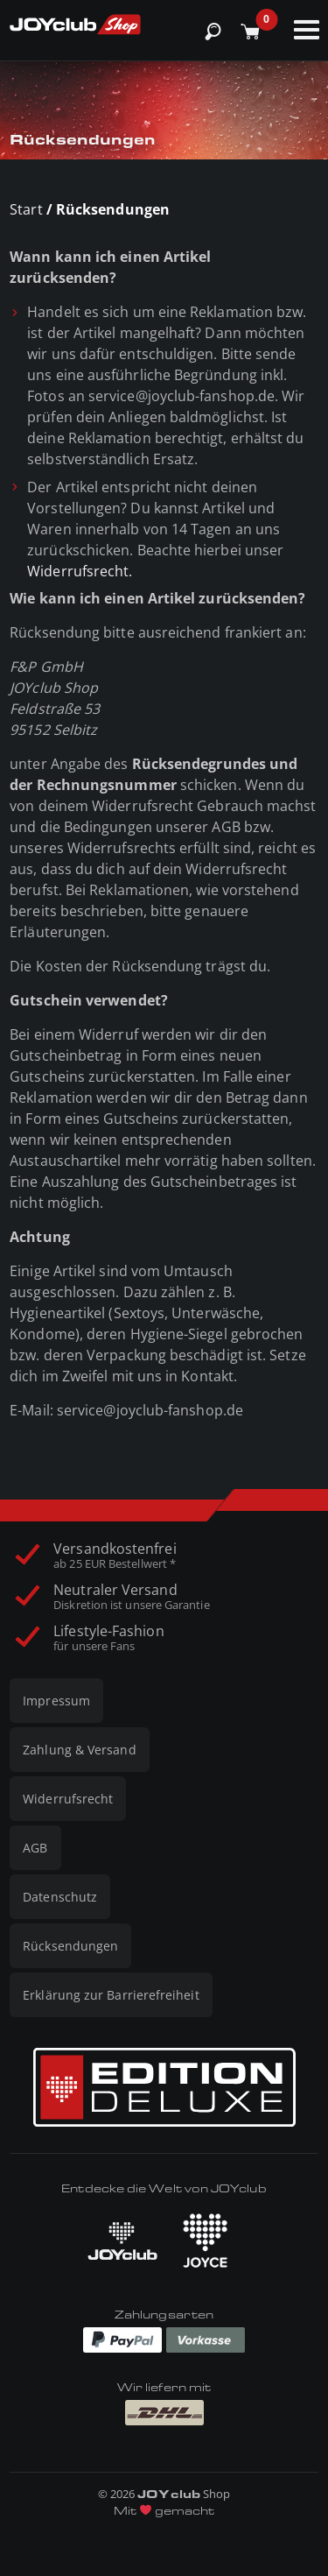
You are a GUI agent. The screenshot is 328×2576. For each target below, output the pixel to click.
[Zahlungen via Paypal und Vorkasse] (163, 2338)
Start (26, 209)
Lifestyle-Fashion (108, 1638)
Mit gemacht (164, 2510)
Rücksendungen (70, 1945)
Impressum (56, 1700)
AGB (35, 1847)
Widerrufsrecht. (79, 571)
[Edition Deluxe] (164, 2087)
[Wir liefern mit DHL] (164, 2412)
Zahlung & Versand (79, 1749)
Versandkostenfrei (114, 1556)
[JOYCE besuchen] (205, 2240)
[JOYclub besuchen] (122, 2241)
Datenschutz (60, 1896)
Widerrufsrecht (68, 1798)
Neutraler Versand (131, 1597)
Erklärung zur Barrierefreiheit (111, 1995)
